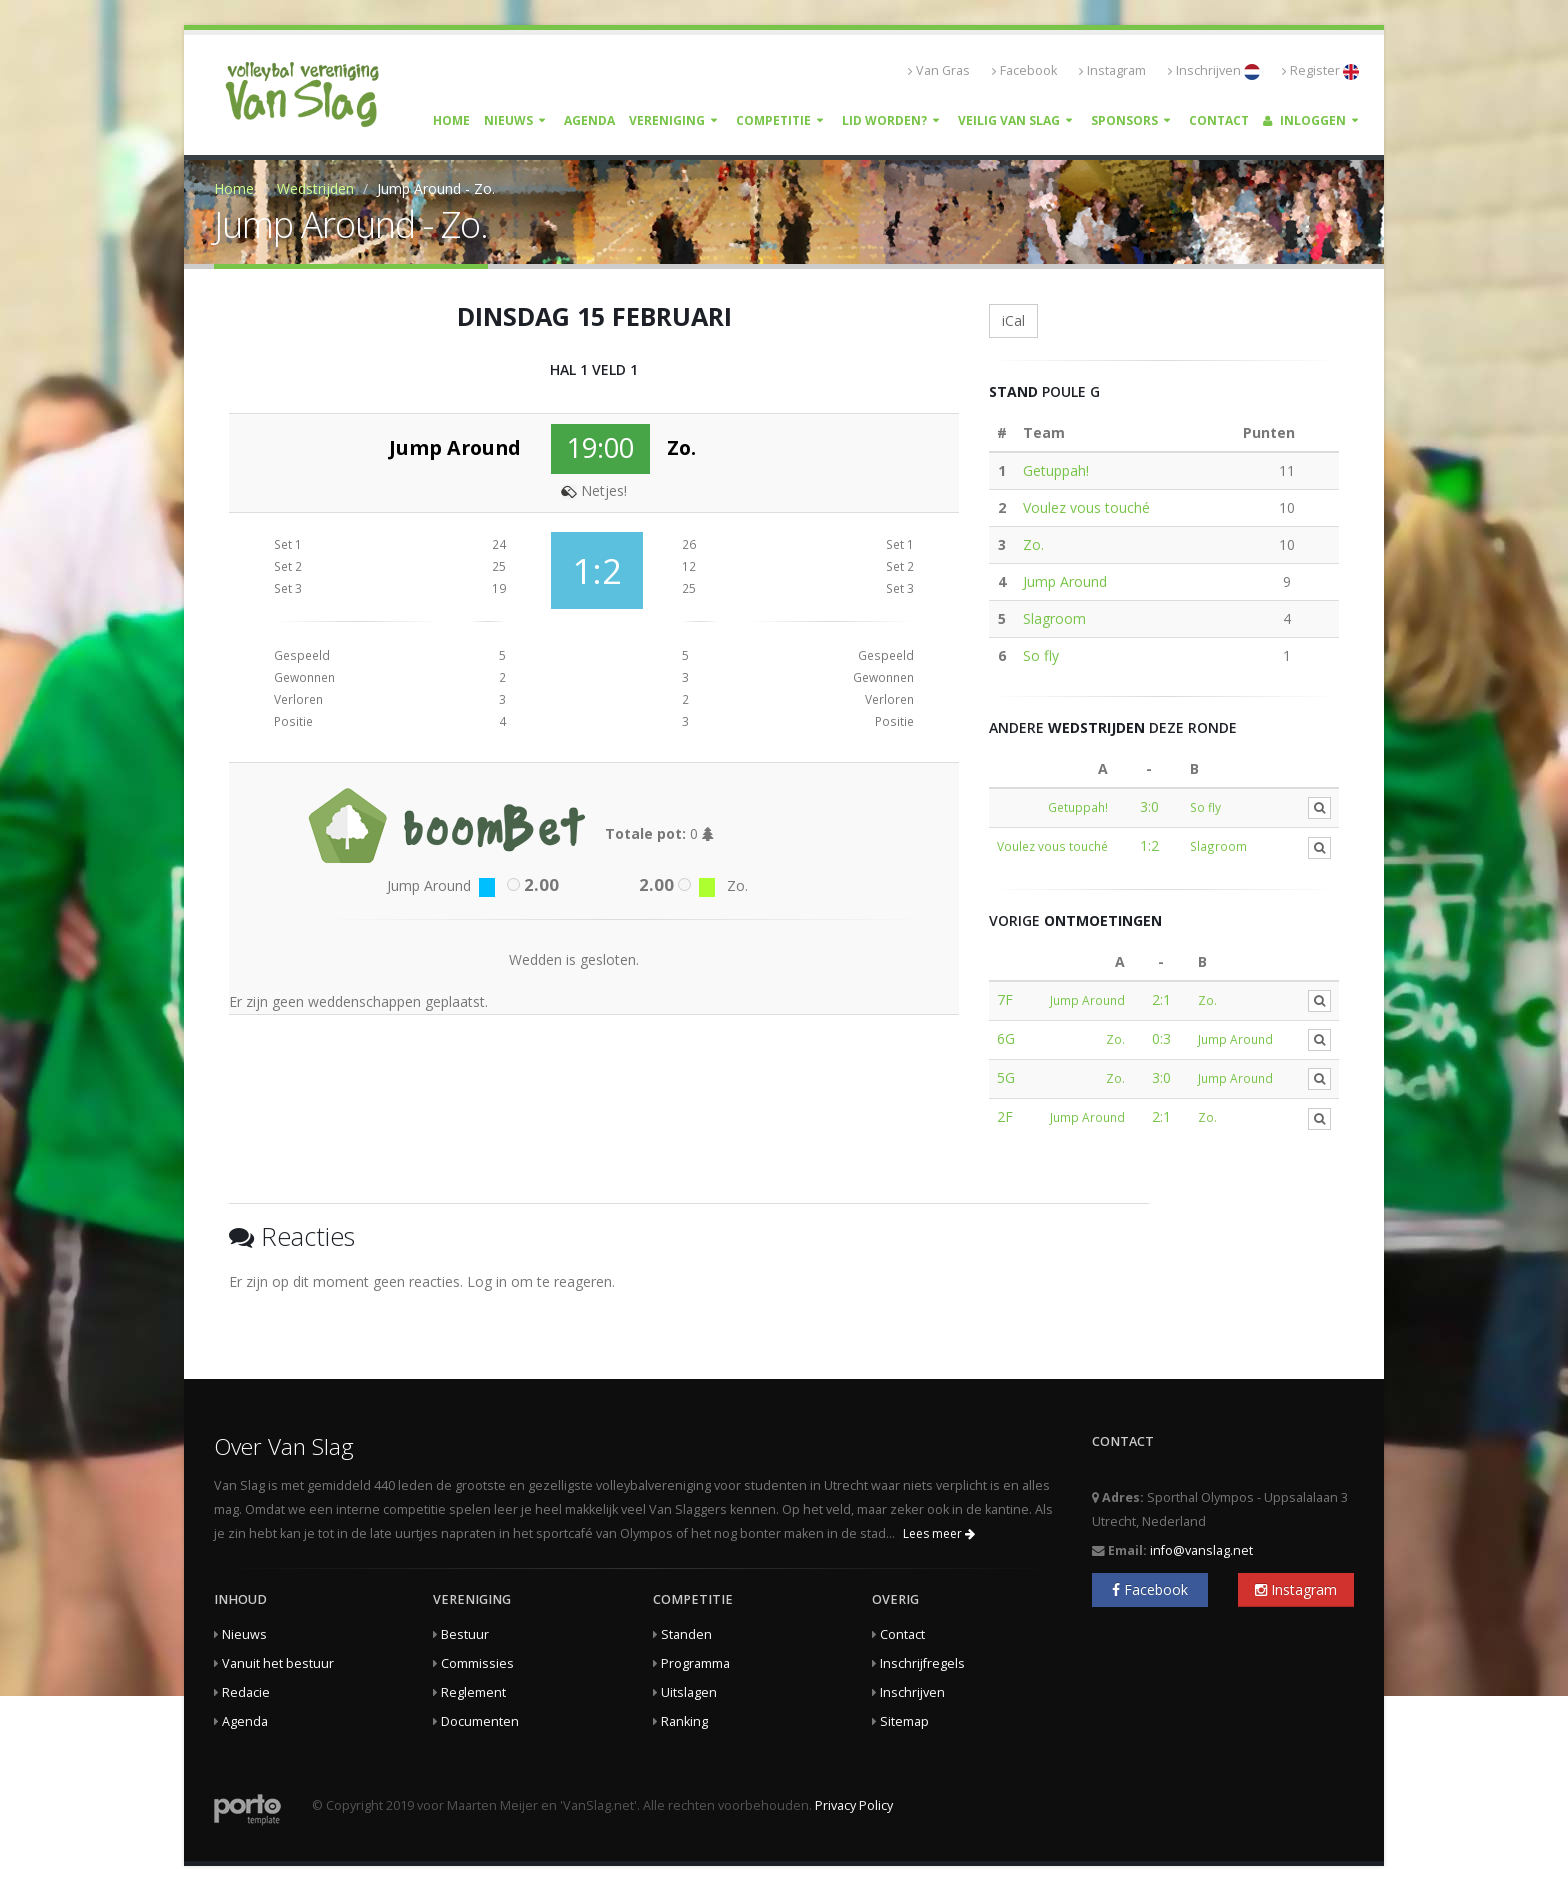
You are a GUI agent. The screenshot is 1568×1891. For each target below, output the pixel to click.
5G (1006, 1077)
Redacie (246, 1692)
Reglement (473, 1692)
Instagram (1112, 70)
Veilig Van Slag (1009, 120)
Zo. (1033, 544)
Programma (695, 1663)
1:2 (1149, 845)
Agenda (589, 120)
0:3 (1161, 1038)
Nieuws (508, 120)
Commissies (477, 1663)
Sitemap (904, 1721)
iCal (1013, 320)
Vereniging (667, 120)
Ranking (684, 1721)
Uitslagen (689, 1692)
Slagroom (1054, 618)
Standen (686, 1634)
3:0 (1149, 806)
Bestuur (465, 1634)
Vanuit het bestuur (278, 1663)
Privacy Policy (854, 1805)
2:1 (1161, 999)
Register (1320, 71)
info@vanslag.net (1201, 1550)
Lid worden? (884, 120)
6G (1006, 1038)
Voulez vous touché (1086, 507)
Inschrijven (1214, 71)
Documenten (480, 1721)
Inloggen (1304, 120)
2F (1005, 1116)
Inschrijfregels (922, 1663)
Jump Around (1065, 581)
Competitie (773, 120)
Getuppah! (1056, 470)
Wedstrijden (315, 188)
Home (451, 120)
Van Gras (939, 70)
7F (1005, 999)
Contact (1219, 120)
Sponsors (1124, 120)
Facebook (1024, 70)
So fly (1041, 655)
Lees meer (939, 1533)
